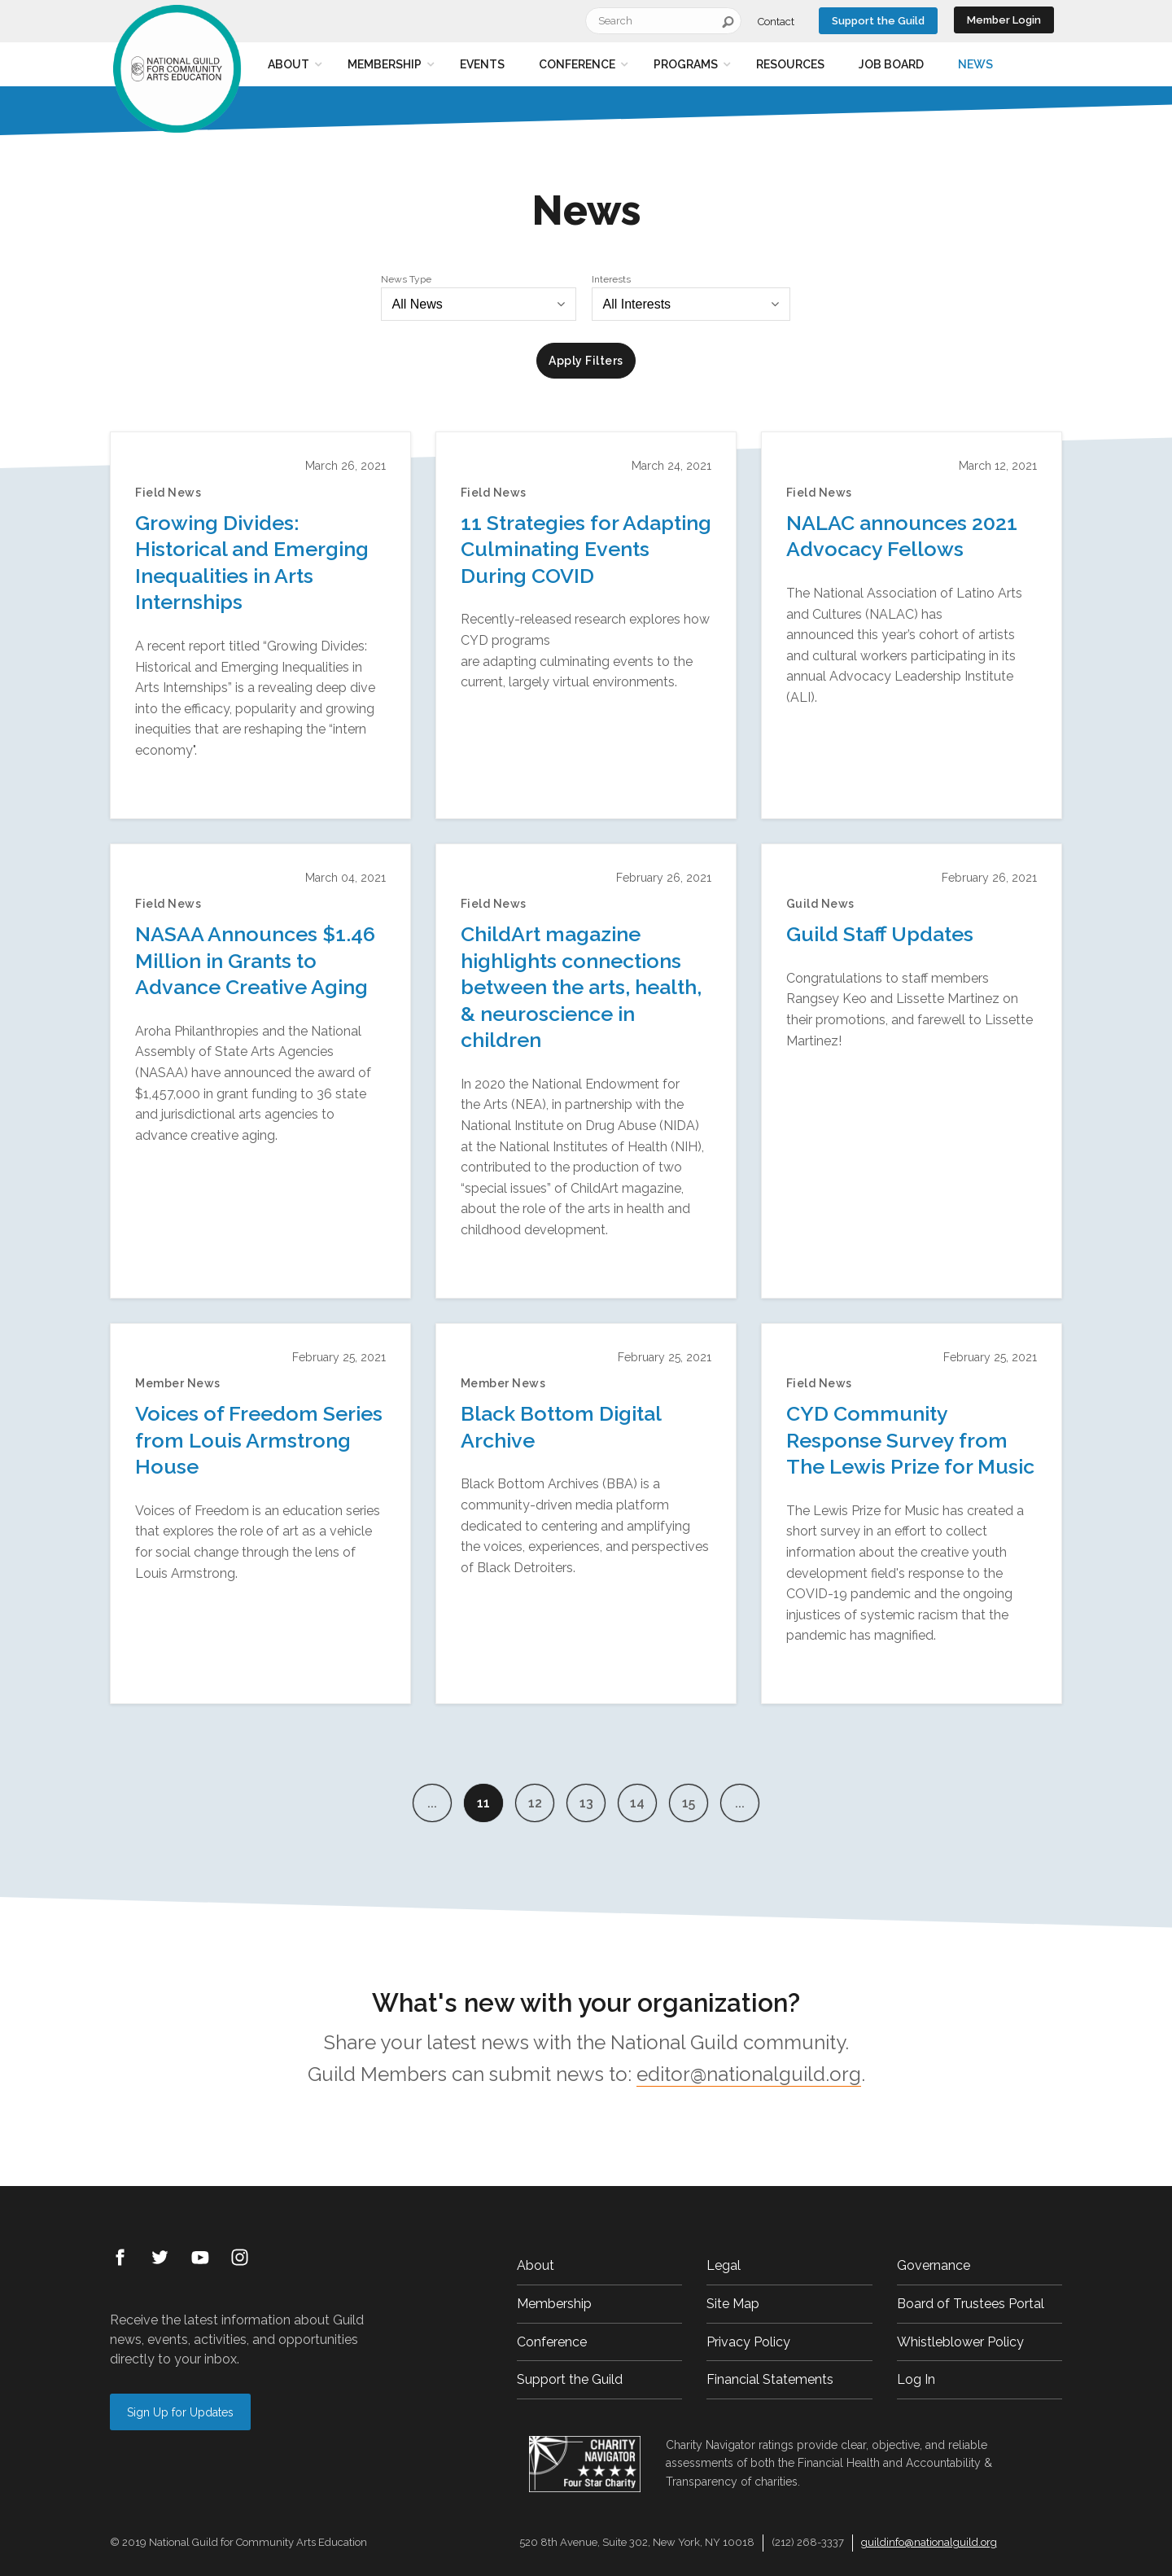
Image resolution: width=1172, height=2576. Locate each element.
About (288, 64)
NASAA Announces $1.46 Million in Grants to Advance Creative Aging (255, 960)
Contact (776, 21)
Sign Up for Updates (180, 2412)
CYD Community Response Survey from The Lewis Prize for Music (910, 1440)
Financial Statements (769, 2379)
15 (688, 1803)
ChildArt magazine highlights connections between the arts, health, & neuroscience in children (581, 987)
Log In (916, 2379)
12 (535, 1803)
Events (482, 64)
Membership (385, 64)
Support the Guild (878, 21)
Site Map (732, 2303)
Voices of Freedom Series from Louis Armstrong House (259, 1440)
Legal (723, 2265)
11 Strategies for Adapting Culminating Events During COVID (586, 549)
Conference (577, 64)
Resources (790, 64)
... (432, 1803)
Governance (933, 2265)
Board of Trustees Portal (970, 2303)
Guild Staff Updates (879, 934)
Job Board (891, 64)
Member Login (1004, 20)
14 (637, 1803)
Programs (686, 64)
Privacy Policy (748, 2342)
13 (586, 1803)
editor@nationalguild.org (748, 2074)
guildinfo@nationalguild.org (929, 2542)
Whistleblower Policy (960, 2342)
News (975, 64)
